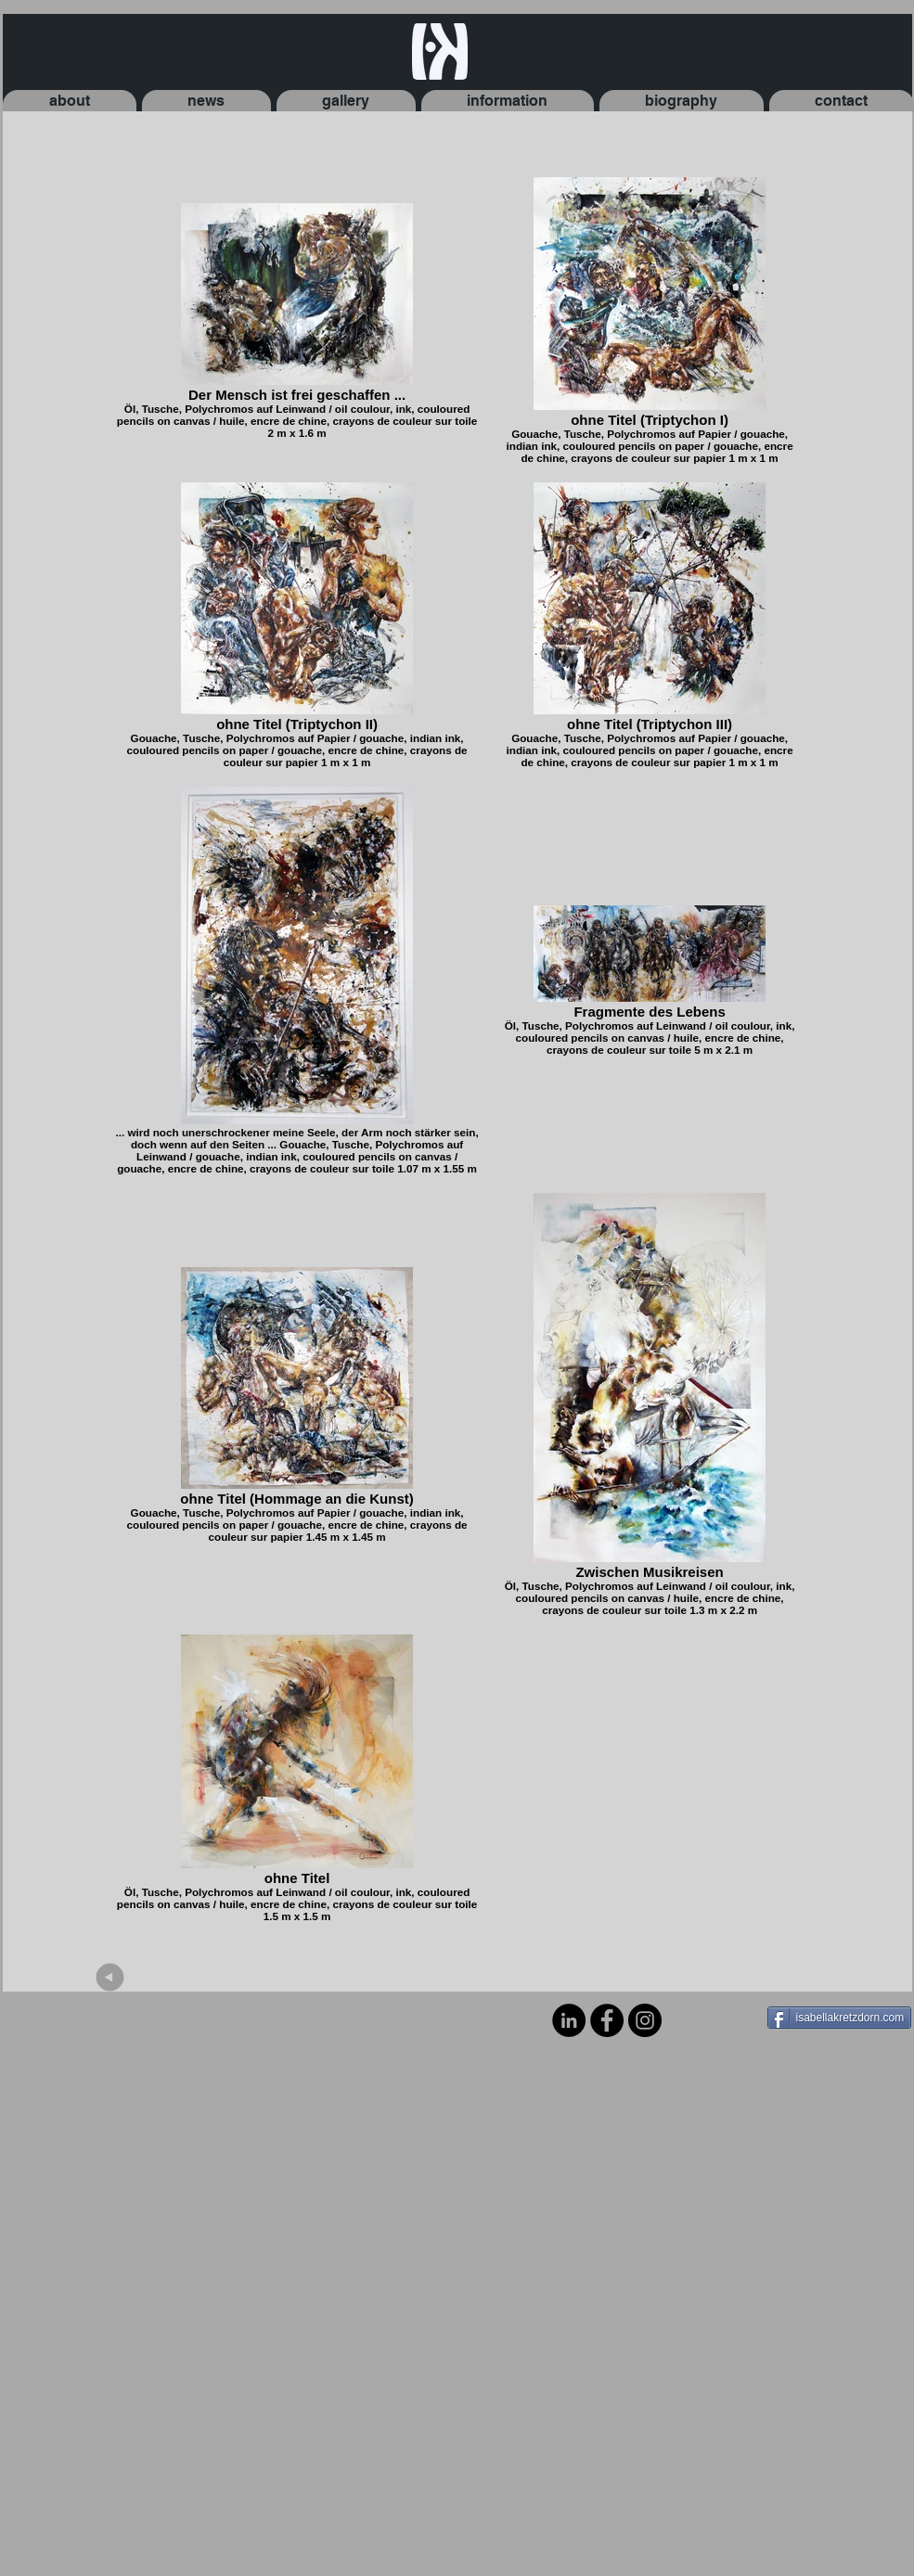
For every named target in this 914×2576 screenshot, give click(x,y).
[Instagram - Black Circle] (645, 2020)
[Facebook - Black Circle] (607, 2020)
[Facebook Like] (710, 2019)
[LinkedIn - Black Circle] (569, 2020)
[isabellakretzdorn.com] (839, 2017)
